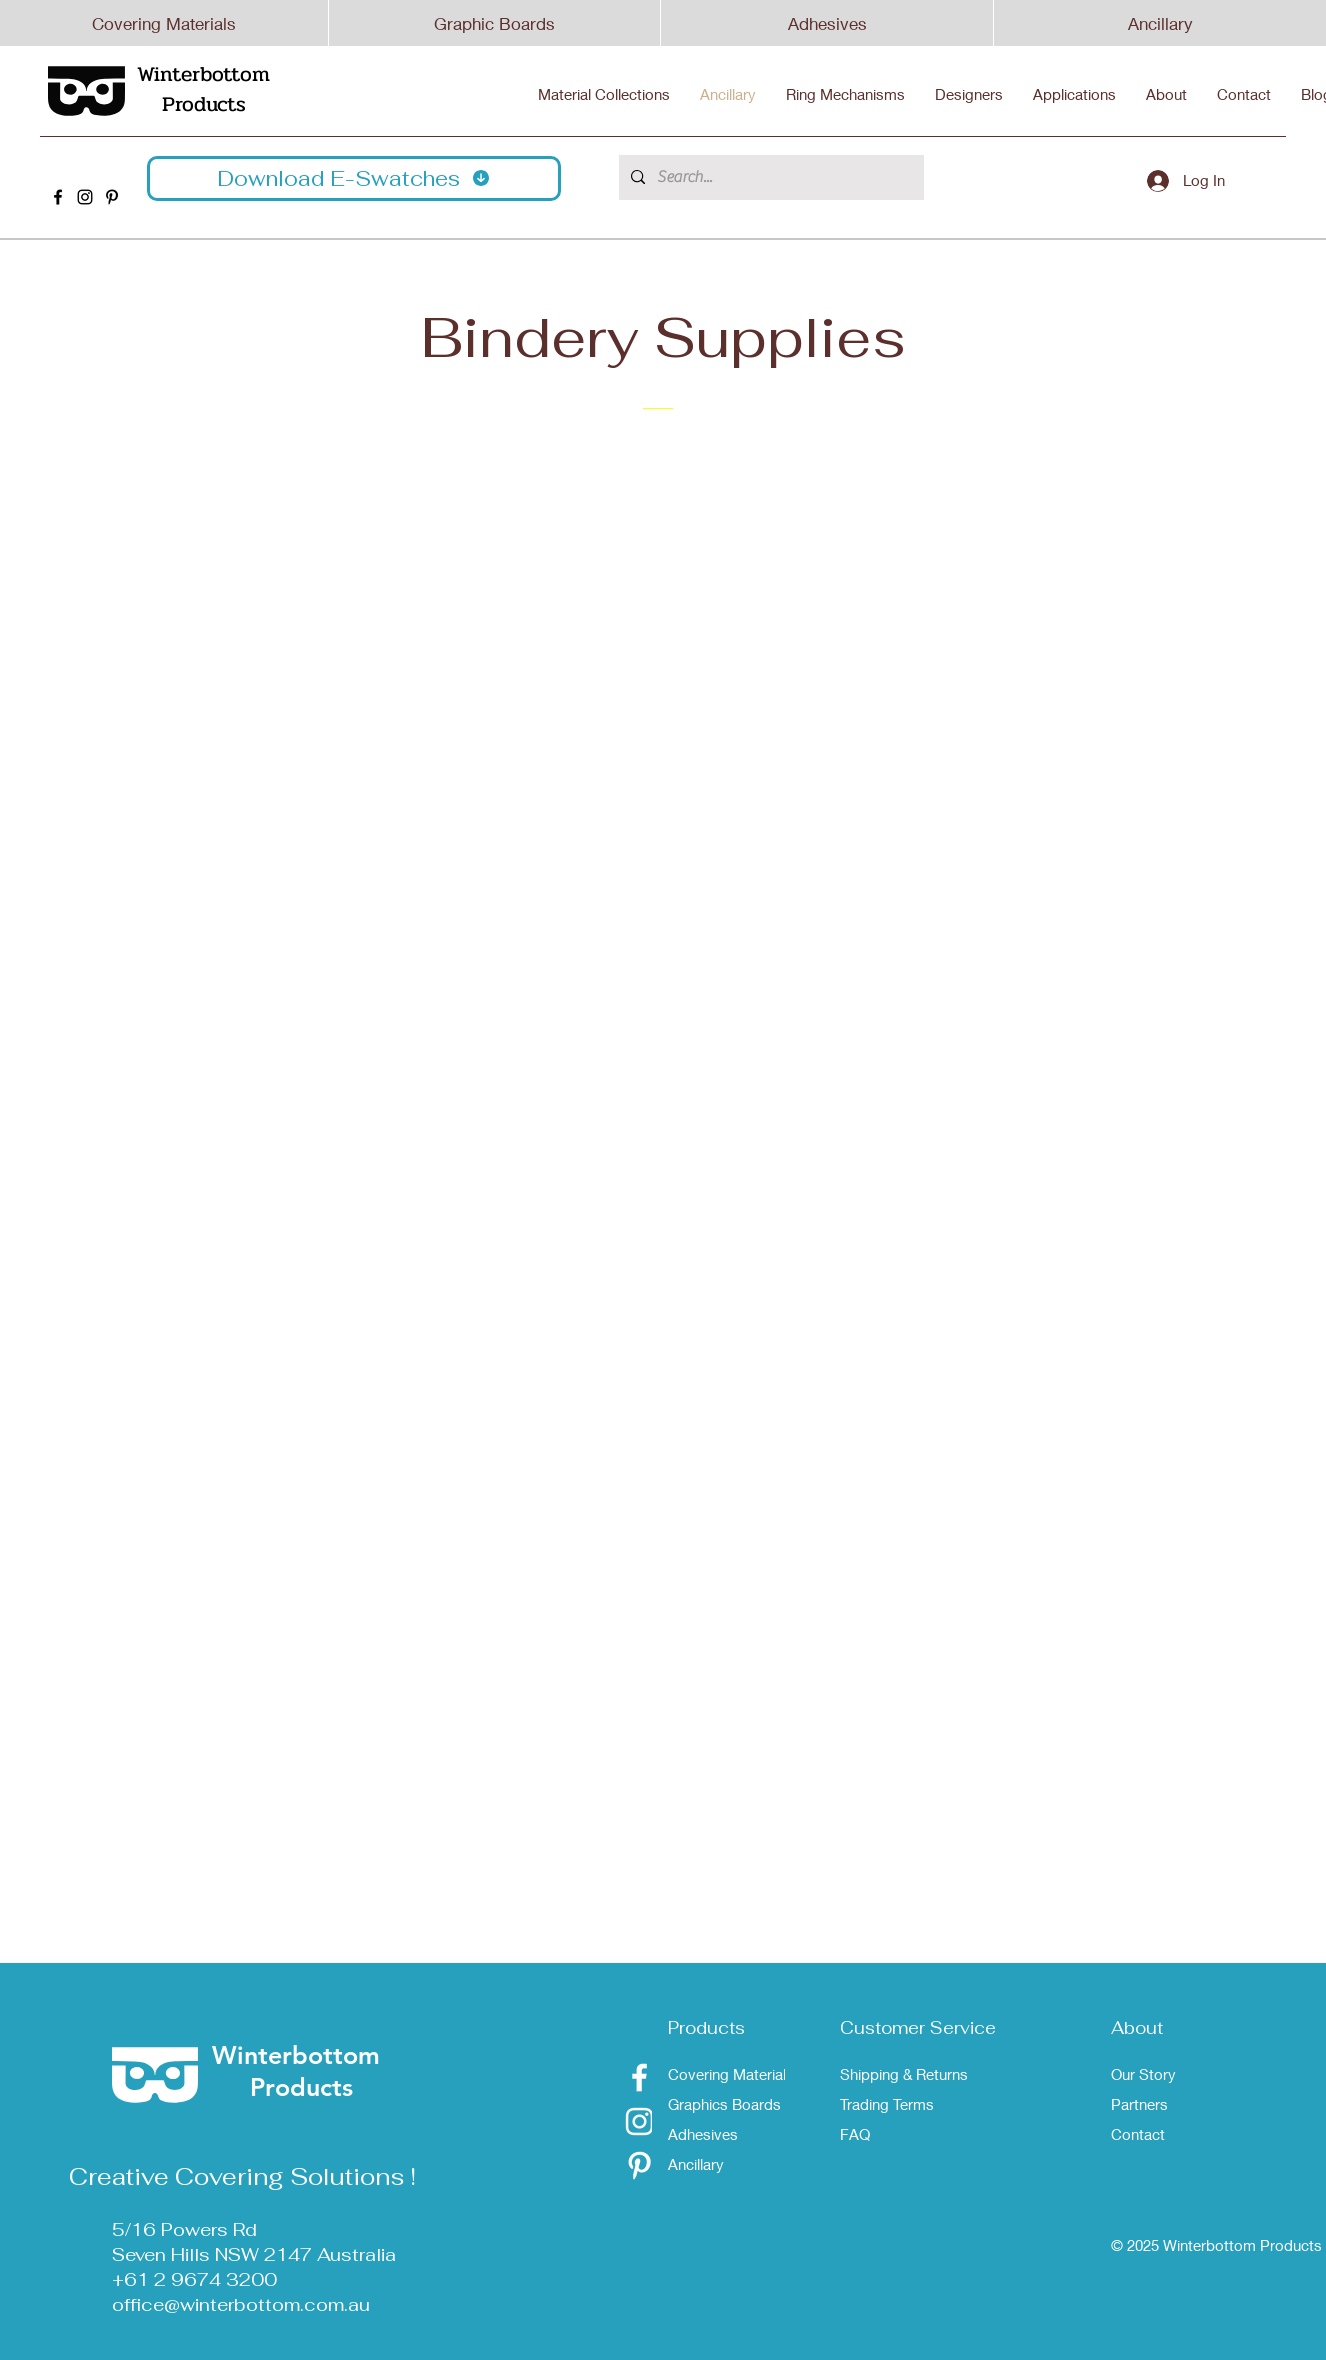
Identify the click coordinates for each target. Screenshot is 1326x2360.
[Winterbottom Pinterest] (112, 197)
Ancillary (1160, 23)
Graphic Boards (494, 23)
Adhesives (827, 23)
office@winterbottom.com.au (241, 2304)
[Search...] (769, 177)
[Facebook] (639, 2077)
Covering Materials (164, 23)
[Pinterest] (639, 2165)
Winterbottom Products (203, 89)
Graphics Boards (724, 2104)
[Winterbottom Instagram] (85, 197)
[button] (354, 178)
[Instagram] (639, 2121)
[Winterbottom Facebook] (58, 197)
